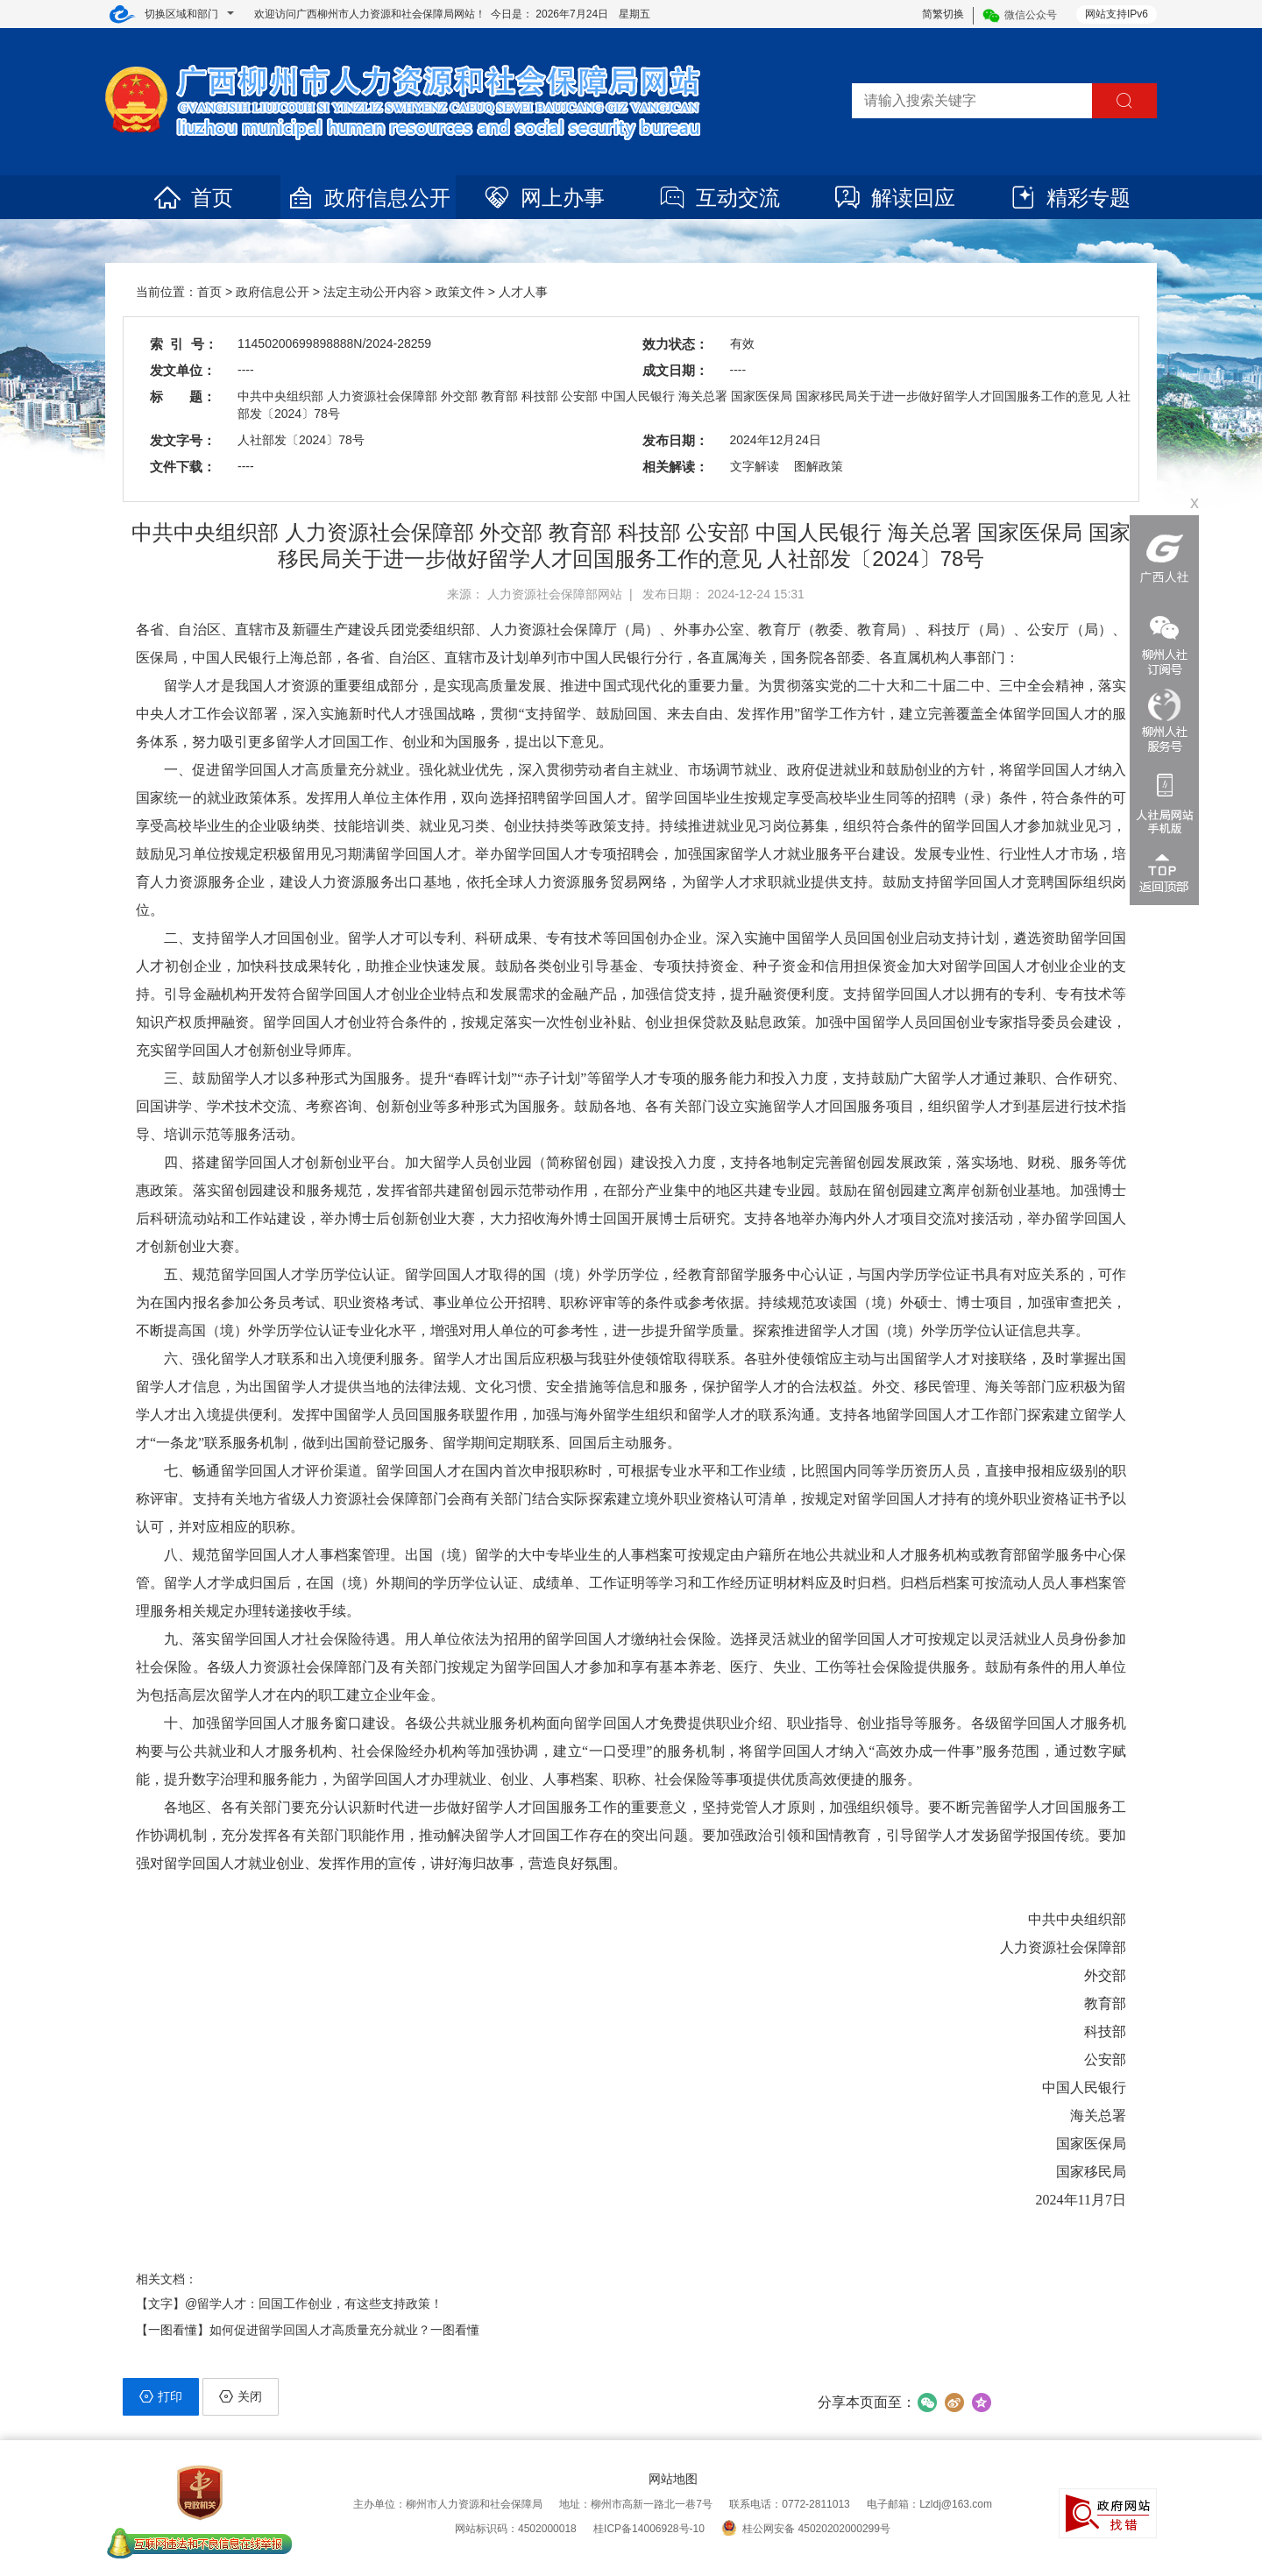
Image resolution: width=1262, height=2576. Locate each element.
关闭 (240, 2396)
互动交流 (718, 197)
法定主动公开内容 (372, 292)
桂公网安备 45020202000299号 (805, 2529)
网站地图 (673, 2479)
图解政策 (818, 466)
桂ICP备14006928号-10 (649, 2529)
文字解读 (754, 466)
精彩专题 (1069, 197)
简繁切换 (943, 14)
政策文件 (460, 292)
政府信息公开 (368, 197)
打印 (160, 2396)
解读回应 (894, 197)
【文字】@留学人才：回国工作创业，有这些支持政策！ (289, 2303)
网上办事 (543, 197)
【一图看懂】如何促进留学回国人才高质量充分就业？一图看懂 (307, 2330)
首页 (192, 197)
